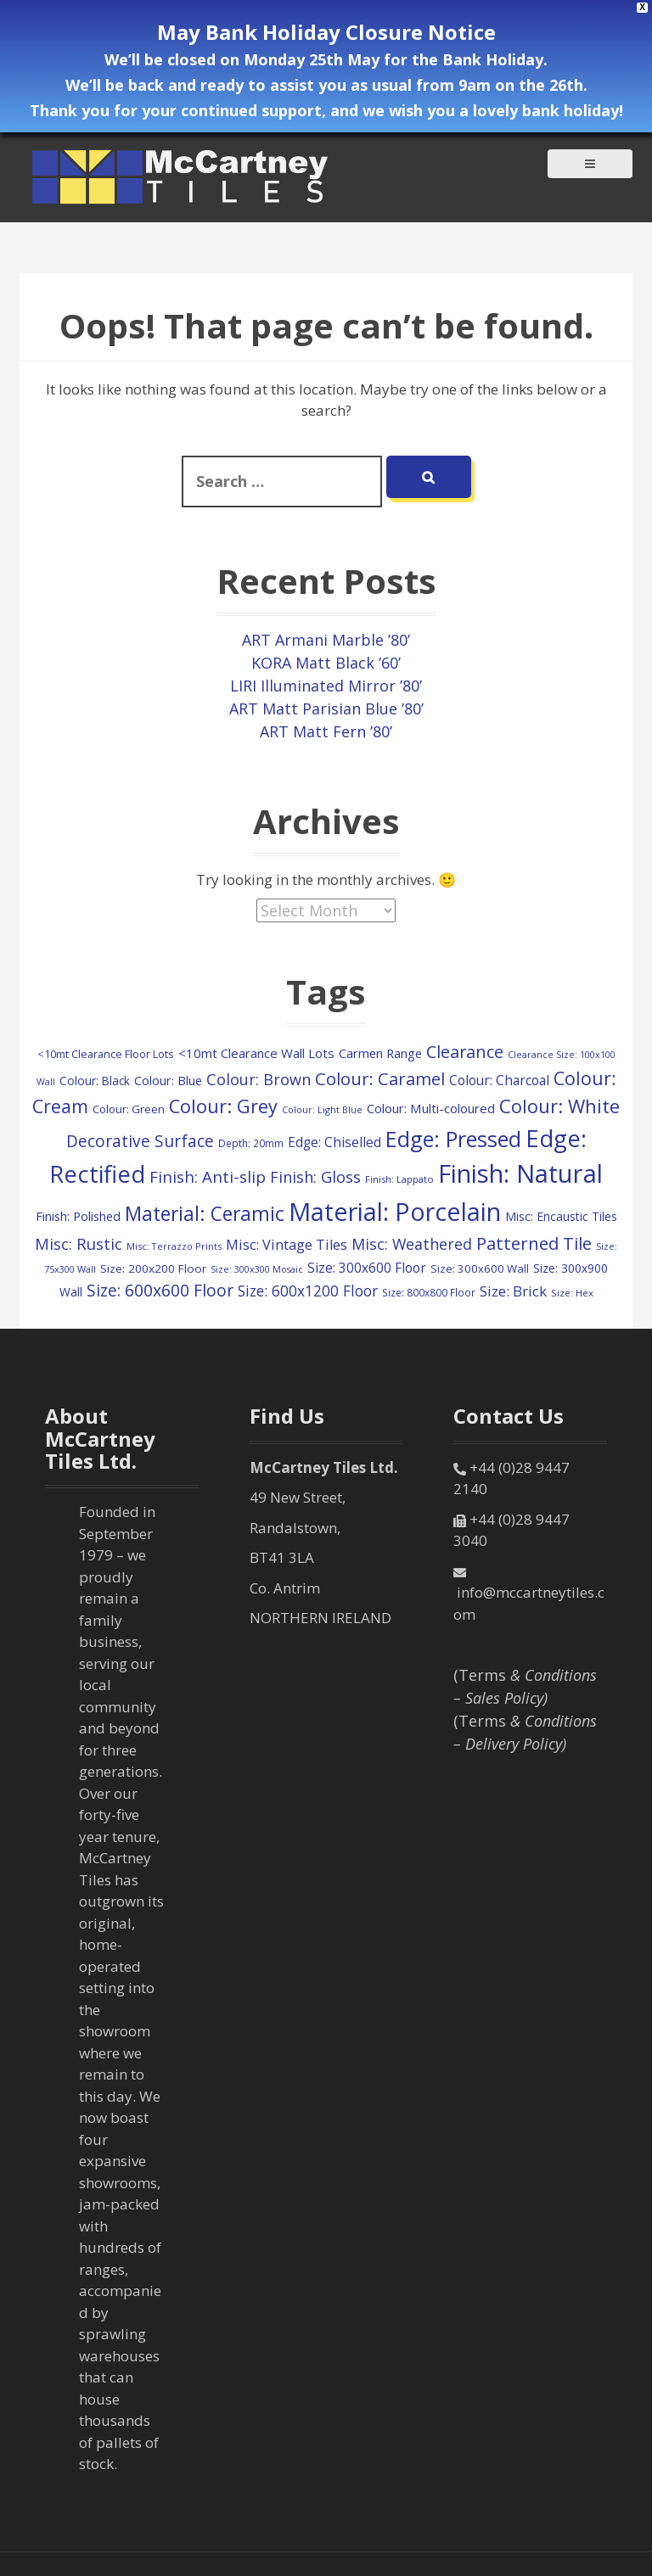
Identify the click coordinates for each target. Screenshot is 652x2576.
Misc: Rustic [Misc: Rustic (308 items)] (78, 1243)
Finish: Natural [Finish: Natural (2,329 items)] (520, 1173)
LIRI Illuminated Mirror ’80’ (326, 685)
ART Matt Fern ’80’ (326, 731)
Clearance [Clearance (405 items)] (464, 1051)
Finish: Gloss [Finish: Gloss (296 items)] (315, 1177)
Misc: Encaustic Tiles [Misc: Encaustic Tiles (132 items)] (561, 1216)
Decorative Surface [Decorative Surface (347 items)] (140, 1141)
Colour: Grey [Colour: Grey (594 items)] (223, 1106)
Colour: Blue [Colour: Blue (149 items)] (168, 1080)
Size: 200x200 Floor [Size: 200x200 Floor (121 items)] (153, 1268)
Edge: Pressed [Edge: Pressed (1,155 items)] (453, 1138)
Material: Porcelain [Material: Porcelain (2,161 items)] (395, 1211)
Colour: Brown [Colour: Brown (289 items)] (258, 1079)
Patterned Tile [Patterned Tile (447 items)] (534, 1243)
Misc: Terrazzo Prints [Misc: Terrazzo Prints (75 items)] (174, 1246)
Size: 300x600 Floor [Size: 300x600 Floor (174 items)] (366, 1268)
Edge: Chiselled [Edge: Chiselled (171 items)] (334, 1142)
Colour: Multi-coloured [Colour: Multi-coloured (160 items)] (431, 1108)
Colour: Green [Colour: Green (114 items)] (129, 1109)
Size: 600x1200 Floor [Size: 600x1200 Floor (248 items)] (308, 1290)
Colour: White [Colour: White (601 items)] (559, 1105)
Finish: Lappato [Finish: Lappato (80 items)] (399, 1179)
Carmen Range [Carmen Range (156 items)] (380, 1052)
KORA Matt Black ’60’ (326, 662)
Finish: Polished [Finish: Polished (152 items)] (78, 1215)
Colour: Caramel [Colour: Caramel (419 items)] (380, 1078)
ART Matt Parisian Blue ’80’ (326, 708)
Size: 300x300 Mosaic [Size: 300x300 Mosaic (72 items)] (257, 1269)
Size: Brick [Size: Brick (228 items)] (513, 1291)
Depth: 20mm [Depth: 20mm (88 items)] (251, 1143)
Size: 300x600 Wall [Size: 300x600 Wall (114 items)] (479, 1268)
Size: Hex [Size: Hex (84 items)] (572, 1292)
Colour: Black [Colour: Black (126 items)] (94, 1080)
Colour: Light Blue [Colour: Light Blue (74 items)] (322, 1109)
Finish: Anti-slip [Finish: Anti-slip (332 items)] (207, 1177)
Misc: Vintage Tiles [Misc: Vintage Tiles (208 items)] (286, 1244)
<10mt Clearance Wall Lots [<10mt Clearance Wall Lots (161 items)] (256, 1052)
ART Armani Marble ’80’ (326, 640)
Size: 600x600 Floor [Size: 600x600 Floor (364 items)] (160, 1290)
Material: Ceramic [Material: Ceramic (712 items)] (204, 1214)
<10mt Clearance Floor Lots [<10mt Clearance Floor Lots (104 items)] (105, 1053)
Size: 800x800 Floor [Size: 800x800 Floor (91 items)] (428, 1292)
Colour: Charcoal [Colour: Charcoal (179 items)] (499, 1080)
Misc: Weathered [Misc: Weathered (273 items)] (411, 1244)
